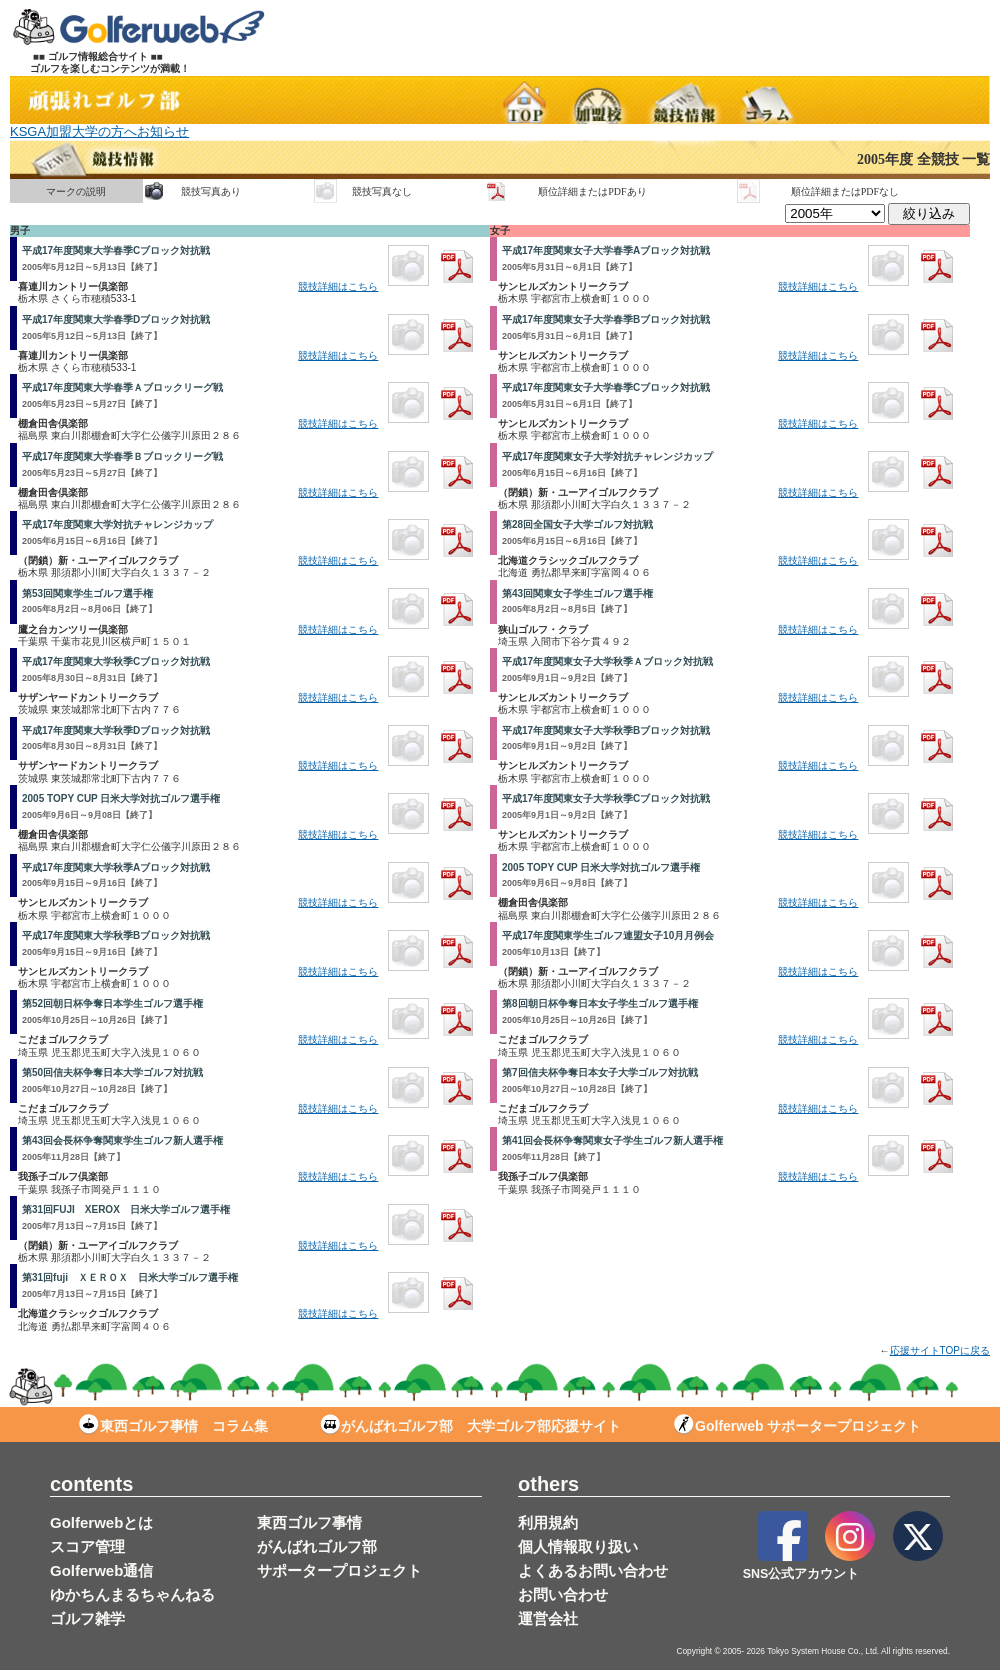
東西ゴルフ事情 (309, 1522)
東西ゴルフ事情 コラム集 (173, 1426)
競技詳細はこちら (338, 286)
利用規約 (548, 1522)
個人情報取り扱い (578, 1546)
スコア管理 (87, 1546)
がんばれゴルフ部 (317, 1546)
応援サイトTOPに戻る (940, 1350)
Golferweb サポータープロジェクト (797, 1426)
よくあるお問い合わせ (593, 1570)
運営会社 (548, 1618)
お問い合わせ (563, 1594)
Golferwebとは (101, 1522)
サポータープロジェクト (339, 1570)
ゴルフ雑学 (87, 1618)
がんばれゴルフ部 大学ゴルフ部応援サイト (470, 1426)
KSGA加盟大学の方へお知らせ (99, 131)
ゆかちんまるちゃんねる (132, 1594)
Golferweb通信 (101, 1570)
